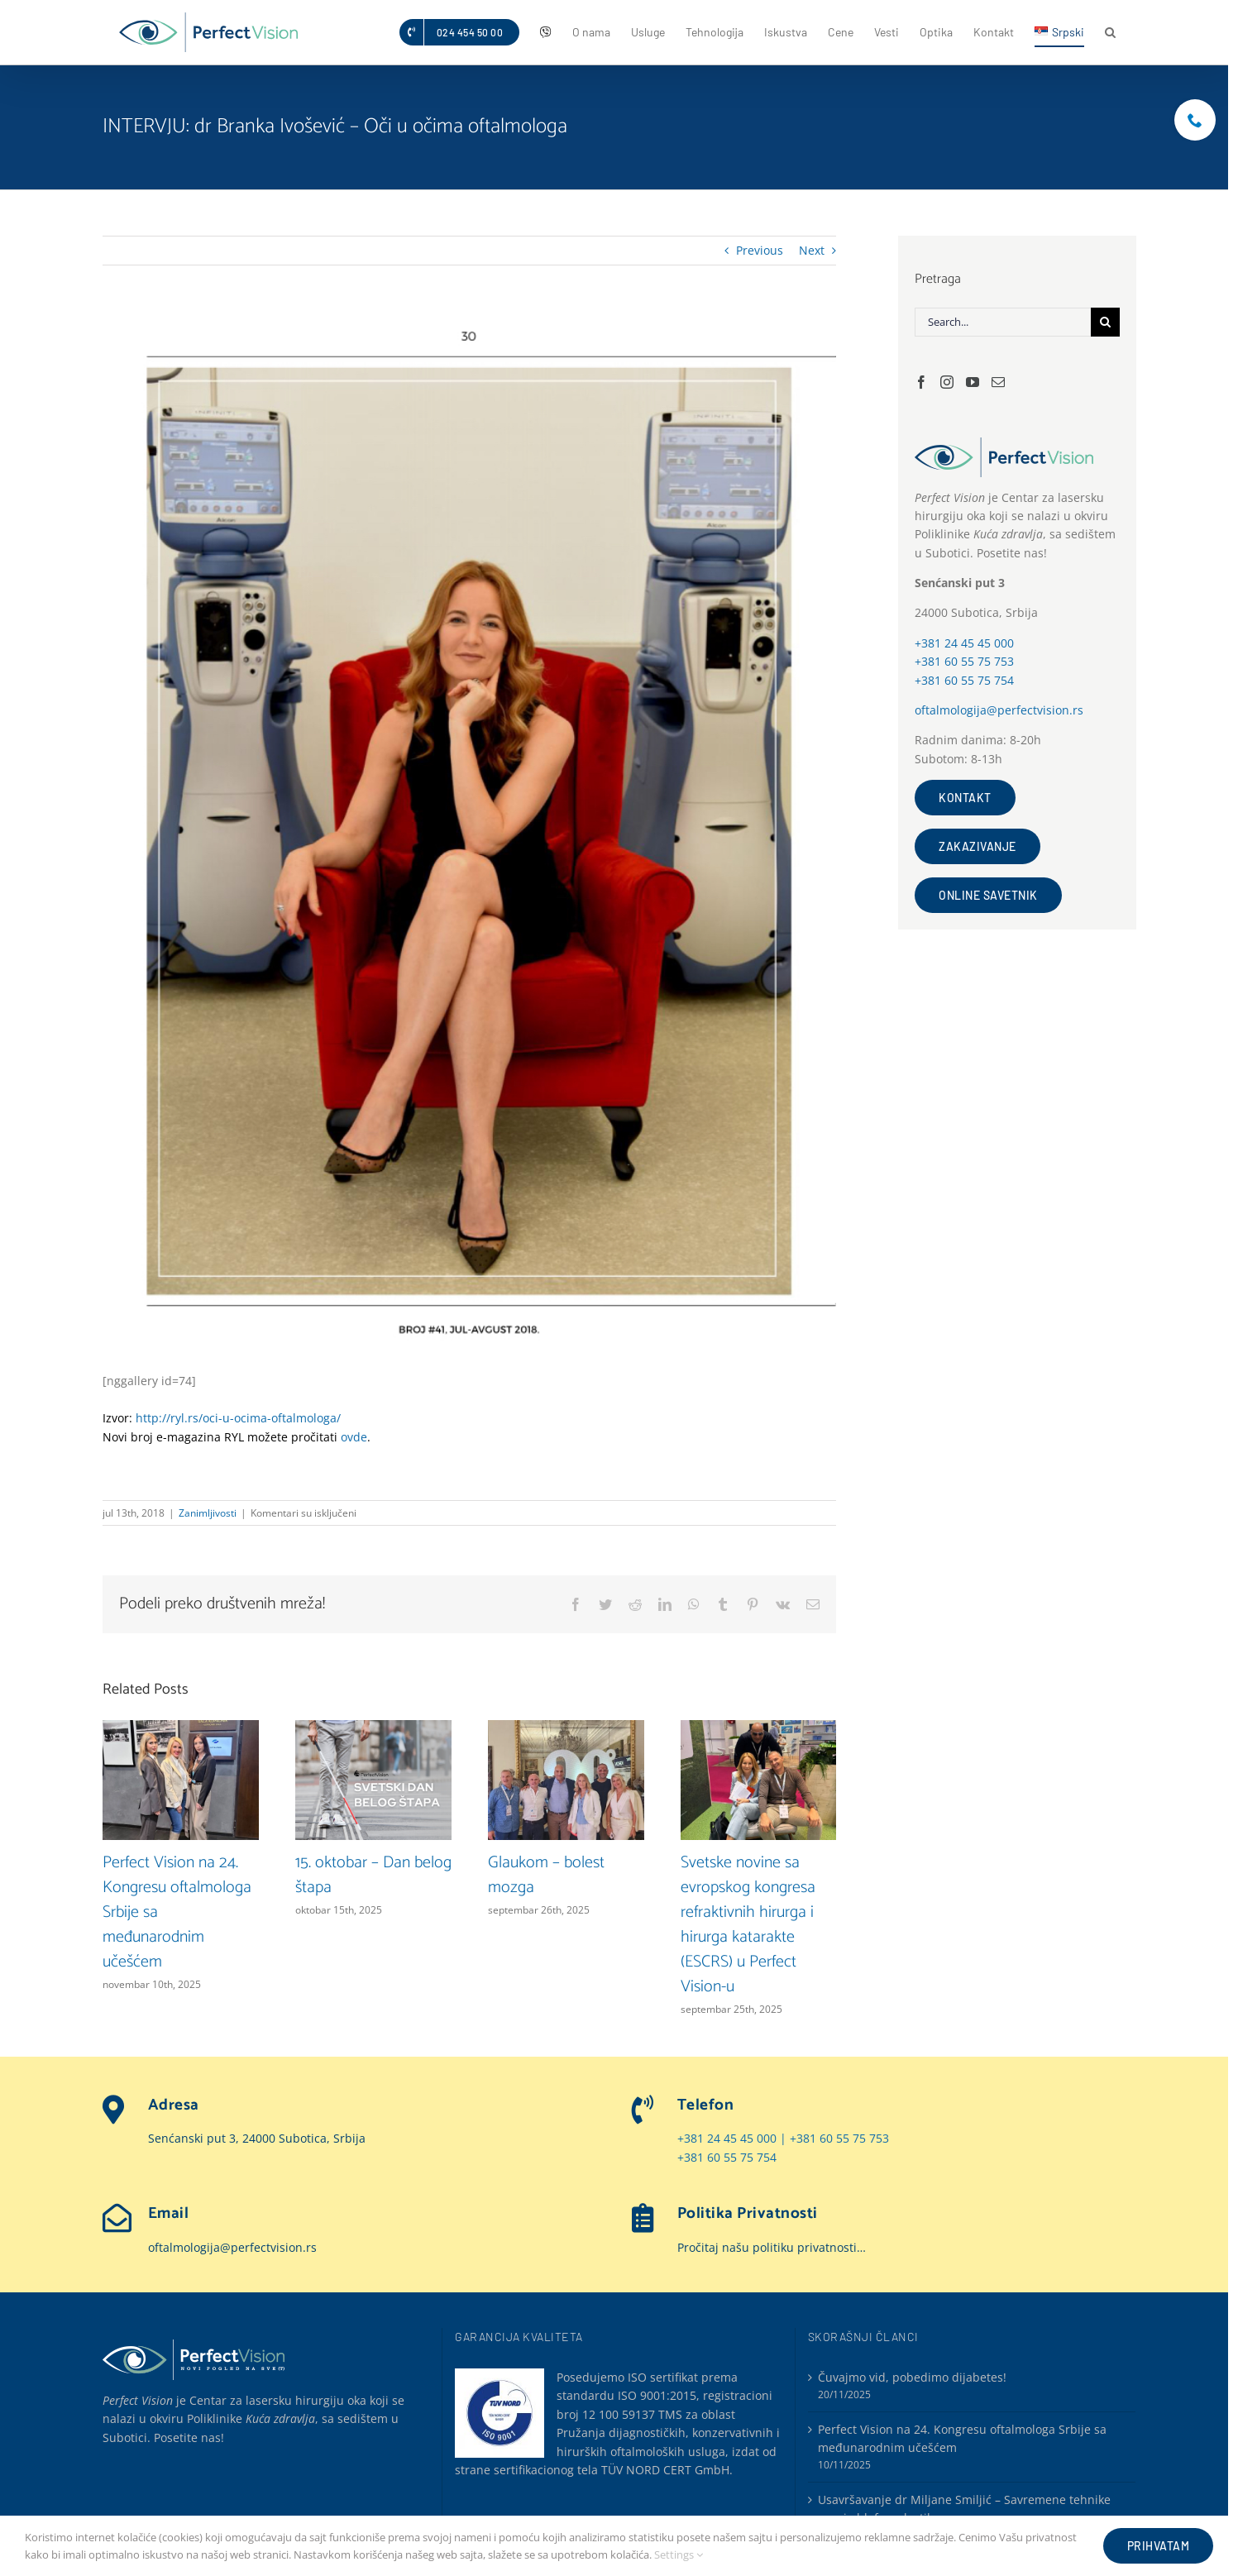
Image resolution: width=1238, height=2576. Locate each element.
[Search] (1105, 322)
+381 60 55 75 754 (964, 680)
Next (812, 250)
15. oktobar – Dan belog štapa (373, 1875)
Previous (759, 250)
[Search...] (1003, 322)
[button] (1110, 32)
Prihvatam (1158, 2546)
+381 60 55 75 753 (964, 661)
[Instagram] (947, 382)
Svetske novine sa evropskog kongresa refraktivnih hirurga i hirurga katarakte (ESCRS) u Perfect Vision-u (748, 1924)
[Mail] (998, 382)
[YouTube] (972, 382)
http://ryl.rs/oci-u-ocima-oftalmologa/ (238, 1418)
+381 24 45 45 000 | (733, 2137)
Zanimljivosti (208, 1513)
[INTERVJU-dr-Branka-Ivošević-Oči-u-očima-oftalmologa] (470, 831)
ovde (354, 1437)
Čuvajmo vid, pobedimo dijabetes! (912, 2374)
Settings (678, 2554)
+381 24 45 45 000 (964, 643)
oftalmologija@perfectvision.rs (999, 710)
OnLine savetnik (988, 895)
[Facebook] (921, 382)
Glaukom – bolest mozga (546, 1875)
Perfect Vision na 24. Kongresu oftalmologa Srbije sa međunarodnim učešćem (962, 2436)
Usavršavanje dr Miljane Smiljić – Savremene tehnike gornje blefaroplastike (964, 2506)
